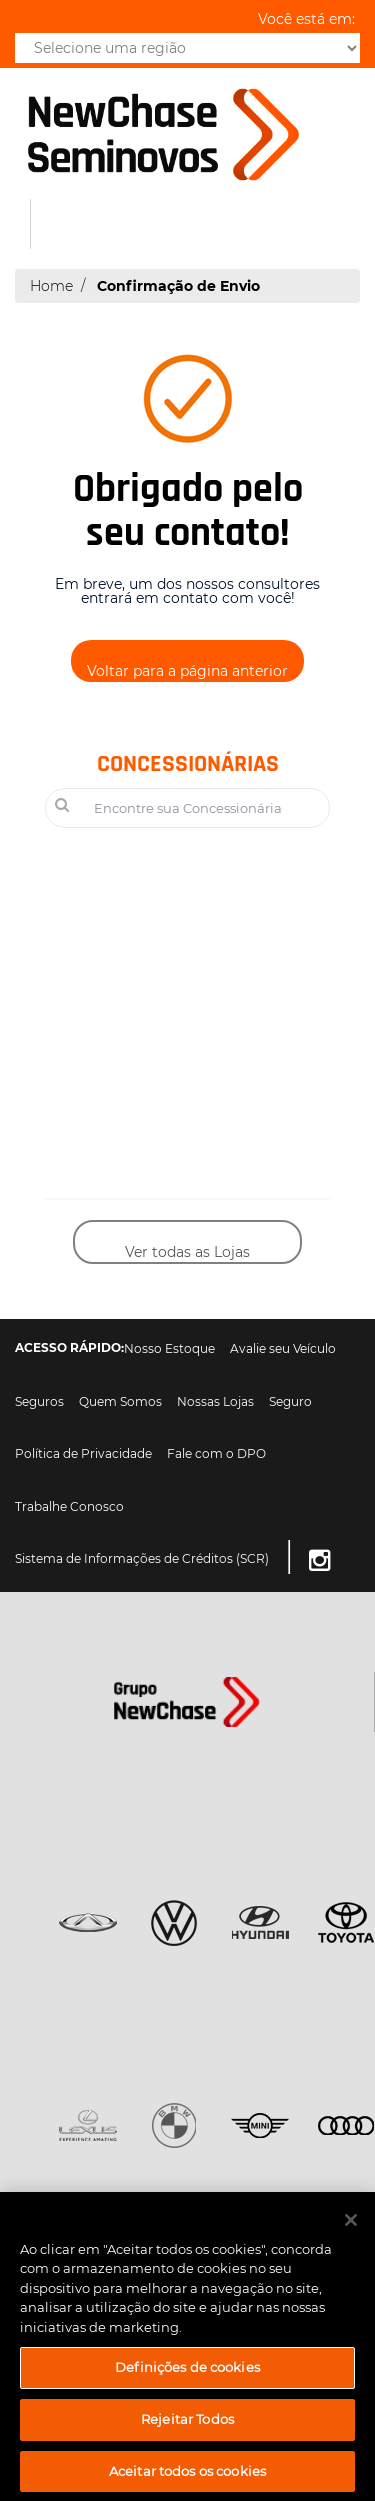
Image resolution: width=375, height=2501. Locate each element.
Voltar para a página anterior (187, 671)
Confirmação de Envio (178, 286)
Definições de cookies (187, 2374)
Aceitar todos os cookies (187, 2478)
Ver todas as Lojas (187, 1252)
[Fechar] (351, 2227)
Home (51, 286)
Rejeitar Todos (187, 2426)
